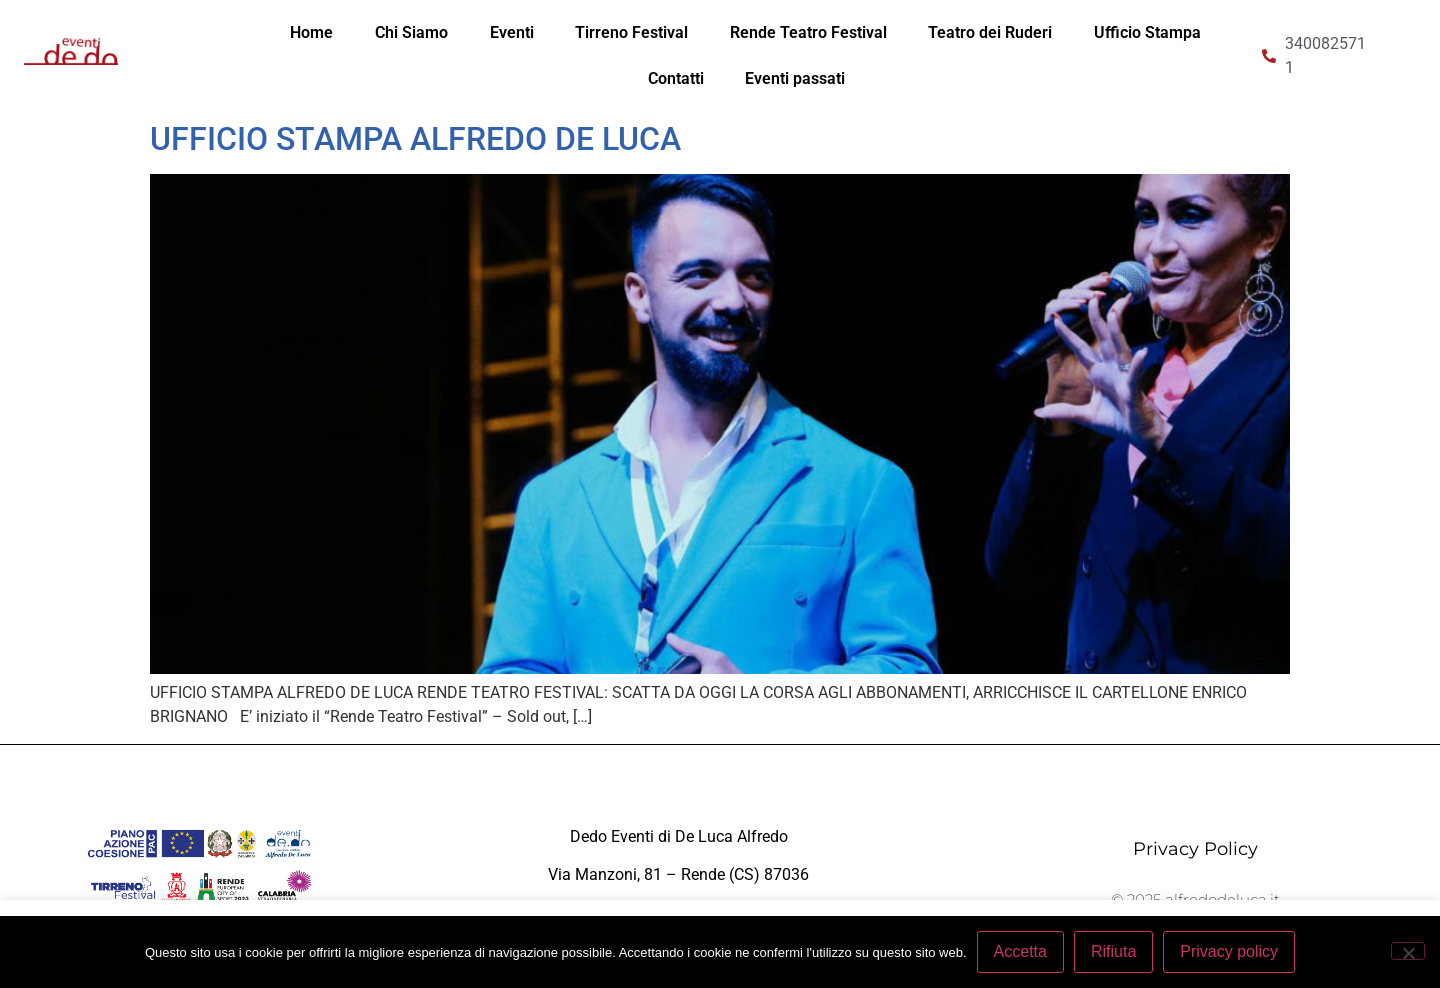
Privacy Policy (1195, 849)
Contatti (676, 78)
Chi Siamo (411, 32)
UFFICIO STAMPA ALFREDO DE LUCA (415, 139)
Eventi (512, 32)
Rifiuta (1113, 951)
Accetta (1020, 951)
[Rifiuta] (1408, 951)
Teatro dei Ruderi (990, 32)
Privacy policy (1229, 951)
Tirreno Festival (631, 32)
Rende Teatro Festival (808, 32)
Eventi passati (795, 78)
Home (311, 32)
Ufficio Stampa (1147, 32)
